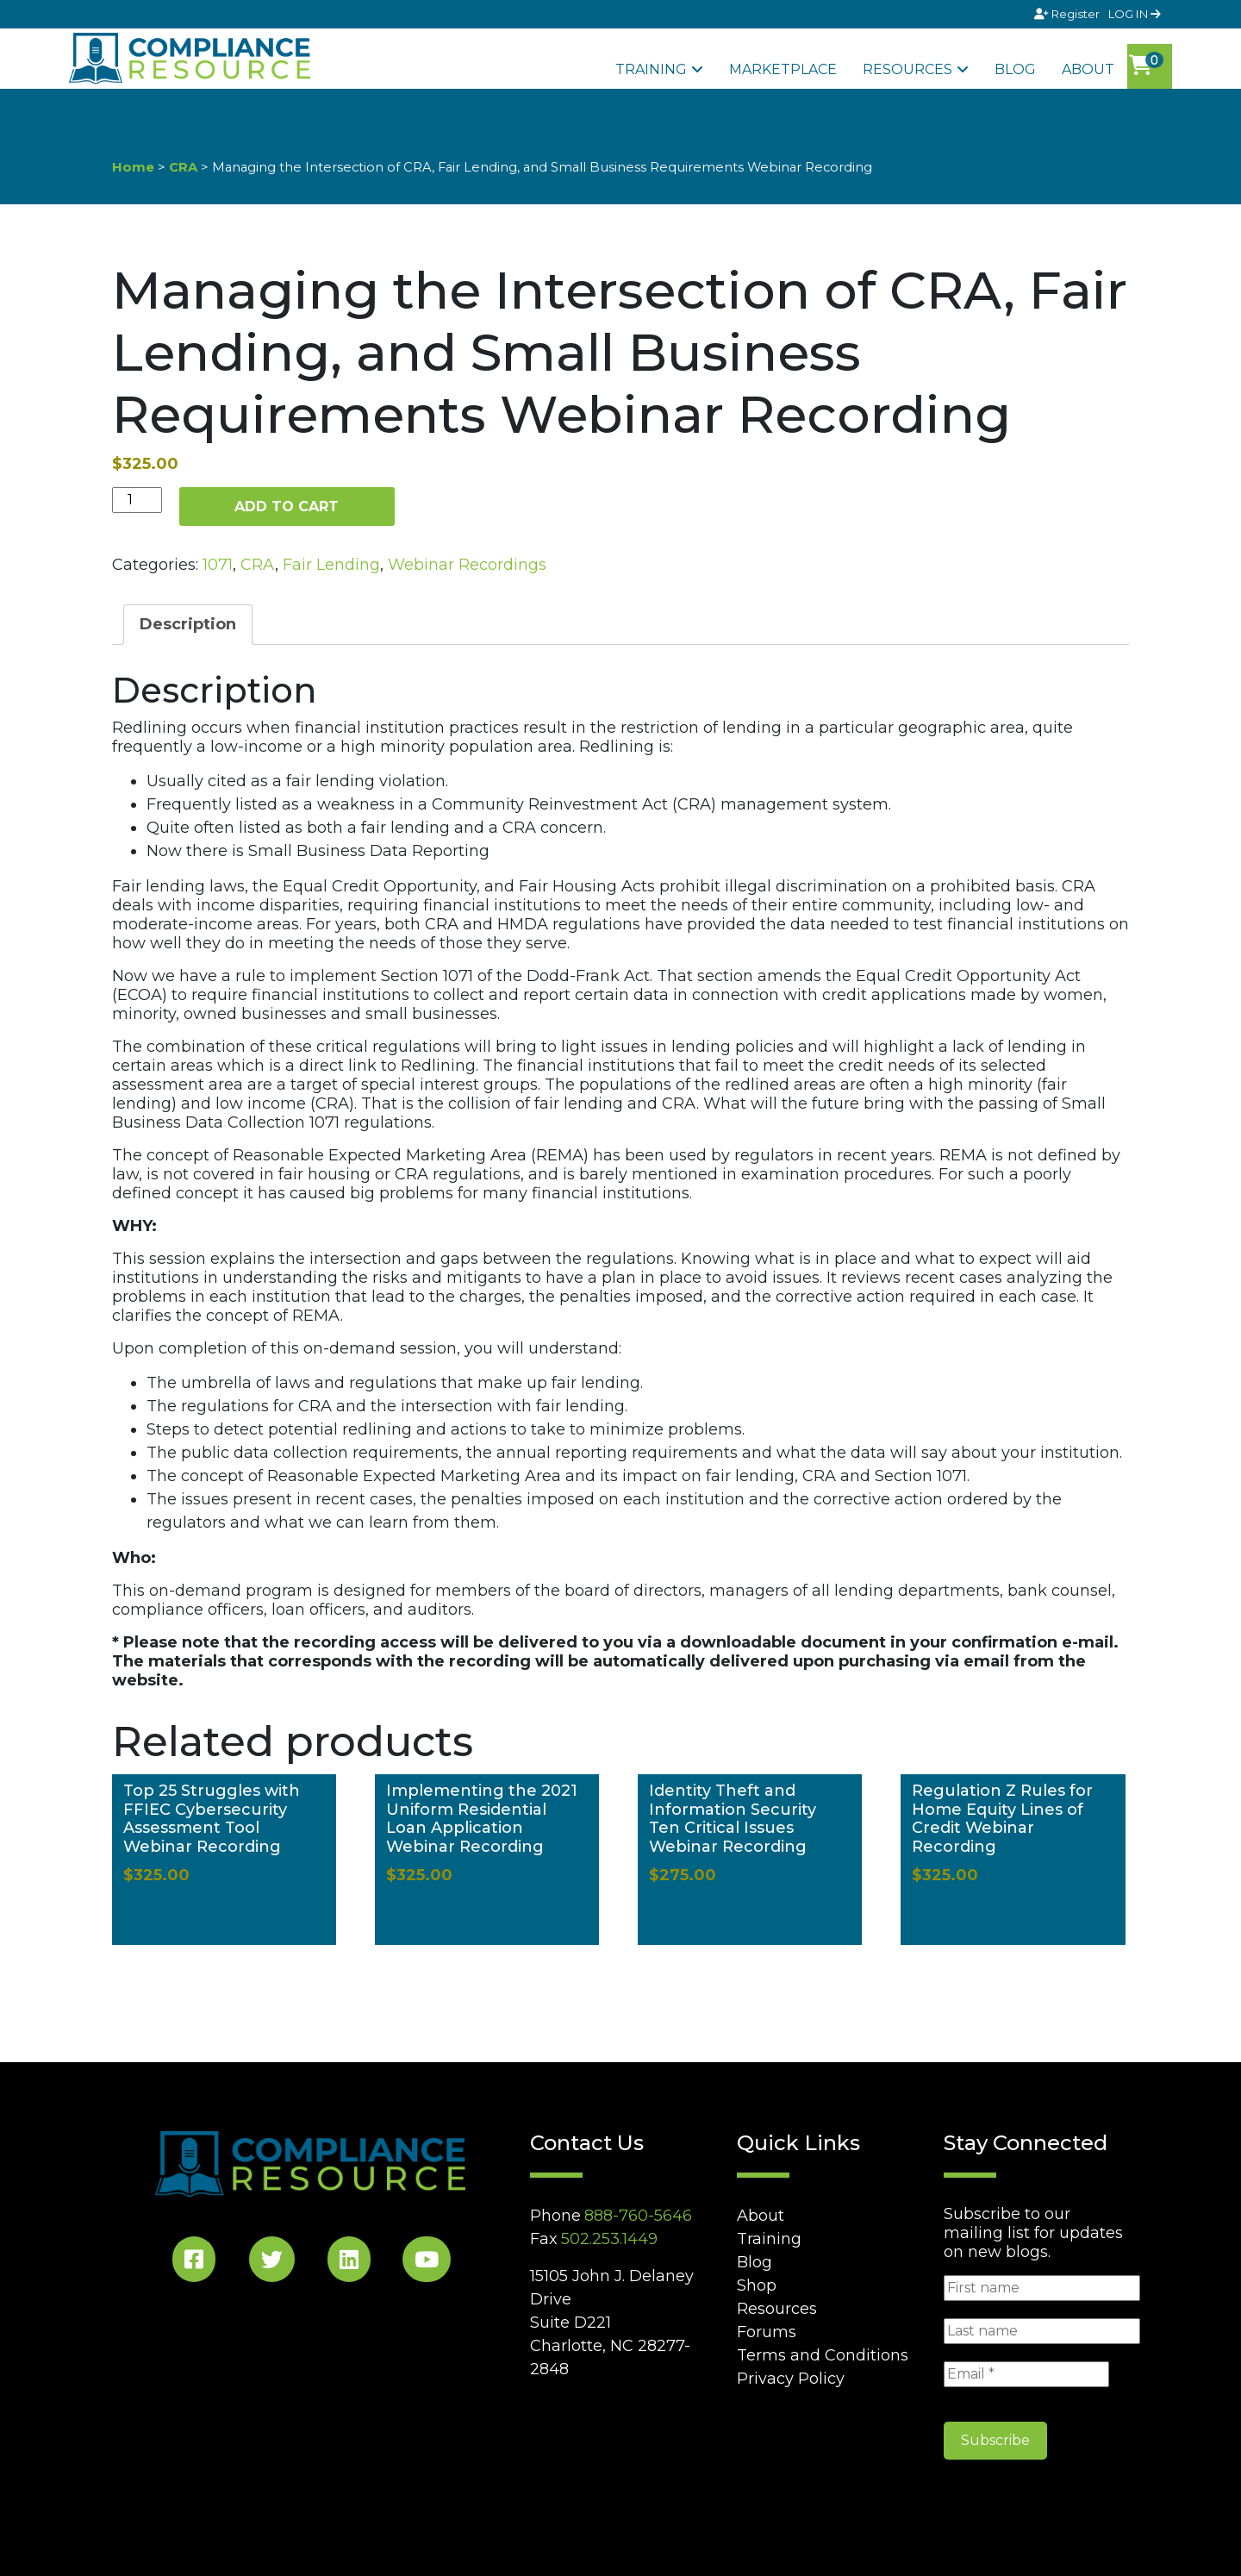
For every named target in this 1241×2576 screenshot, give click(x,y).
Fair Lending (331, 564)
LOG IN (1134, 14)
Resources (907, 69)
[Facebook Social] (193, 2262)
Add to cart (286, 506)
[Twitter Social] (272, 2262)
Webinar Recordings (467, 564)
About (1088, 69)
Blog (1015, 69)
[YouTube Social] (426, 2262)
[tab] (188, 624)
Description (188, 624)
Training (651, 69)
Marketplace (783, 69)
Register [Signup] (1068, 14)
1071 (218, 564)
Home (133, 167)
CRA (183, 167)
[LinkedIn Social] (349, 2262)
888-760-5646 (638, 2215)
